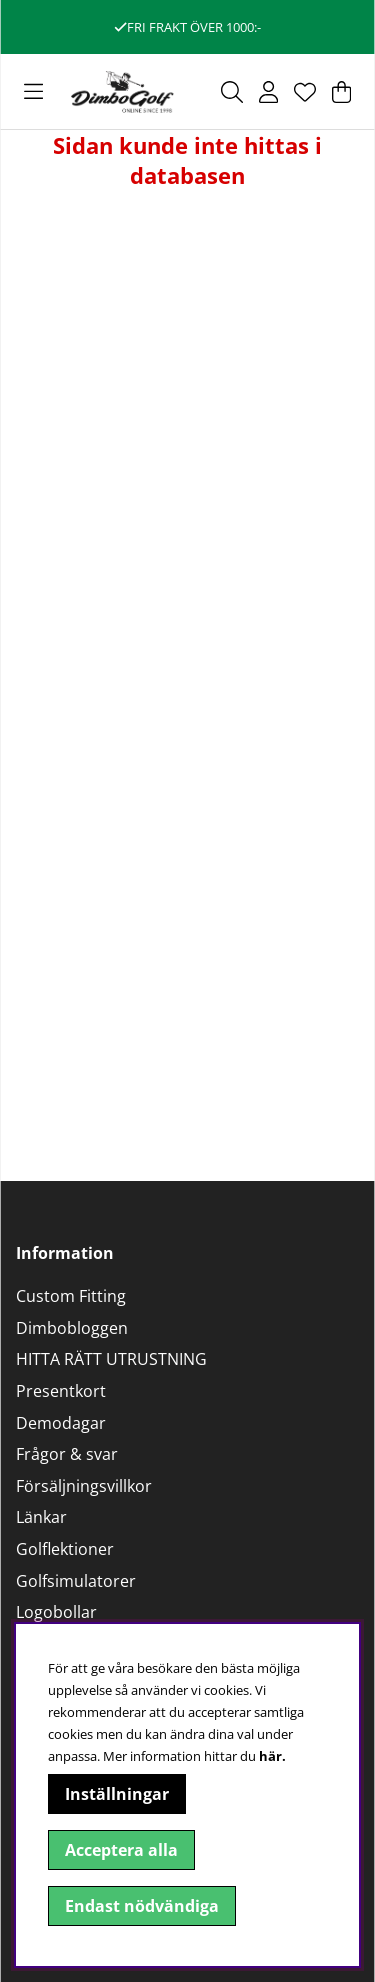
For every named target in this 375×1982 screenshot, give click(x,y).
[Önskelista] (305, 92)
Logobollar (56, 1612)
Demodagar (61, 1423)
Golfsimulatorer (76, 1581)
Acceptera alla (121, 1850)
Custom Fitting (71, 1296)
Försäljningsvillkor (84, 1486)
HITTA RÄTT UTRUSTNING (111, 1359)
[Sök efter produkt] (232, 92)
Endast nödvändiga (142, 1906)
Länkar (41, 1517)
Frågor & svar (67, 1454)
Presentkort (61, 1391)
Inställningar (117, 1794)
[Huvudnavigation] (33, 92)
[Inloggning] (268, 92)
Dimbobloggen (72, 1328)
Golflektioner (65, 1549)
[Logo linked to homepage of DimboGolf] (122, 91)
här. (272, 1756)
